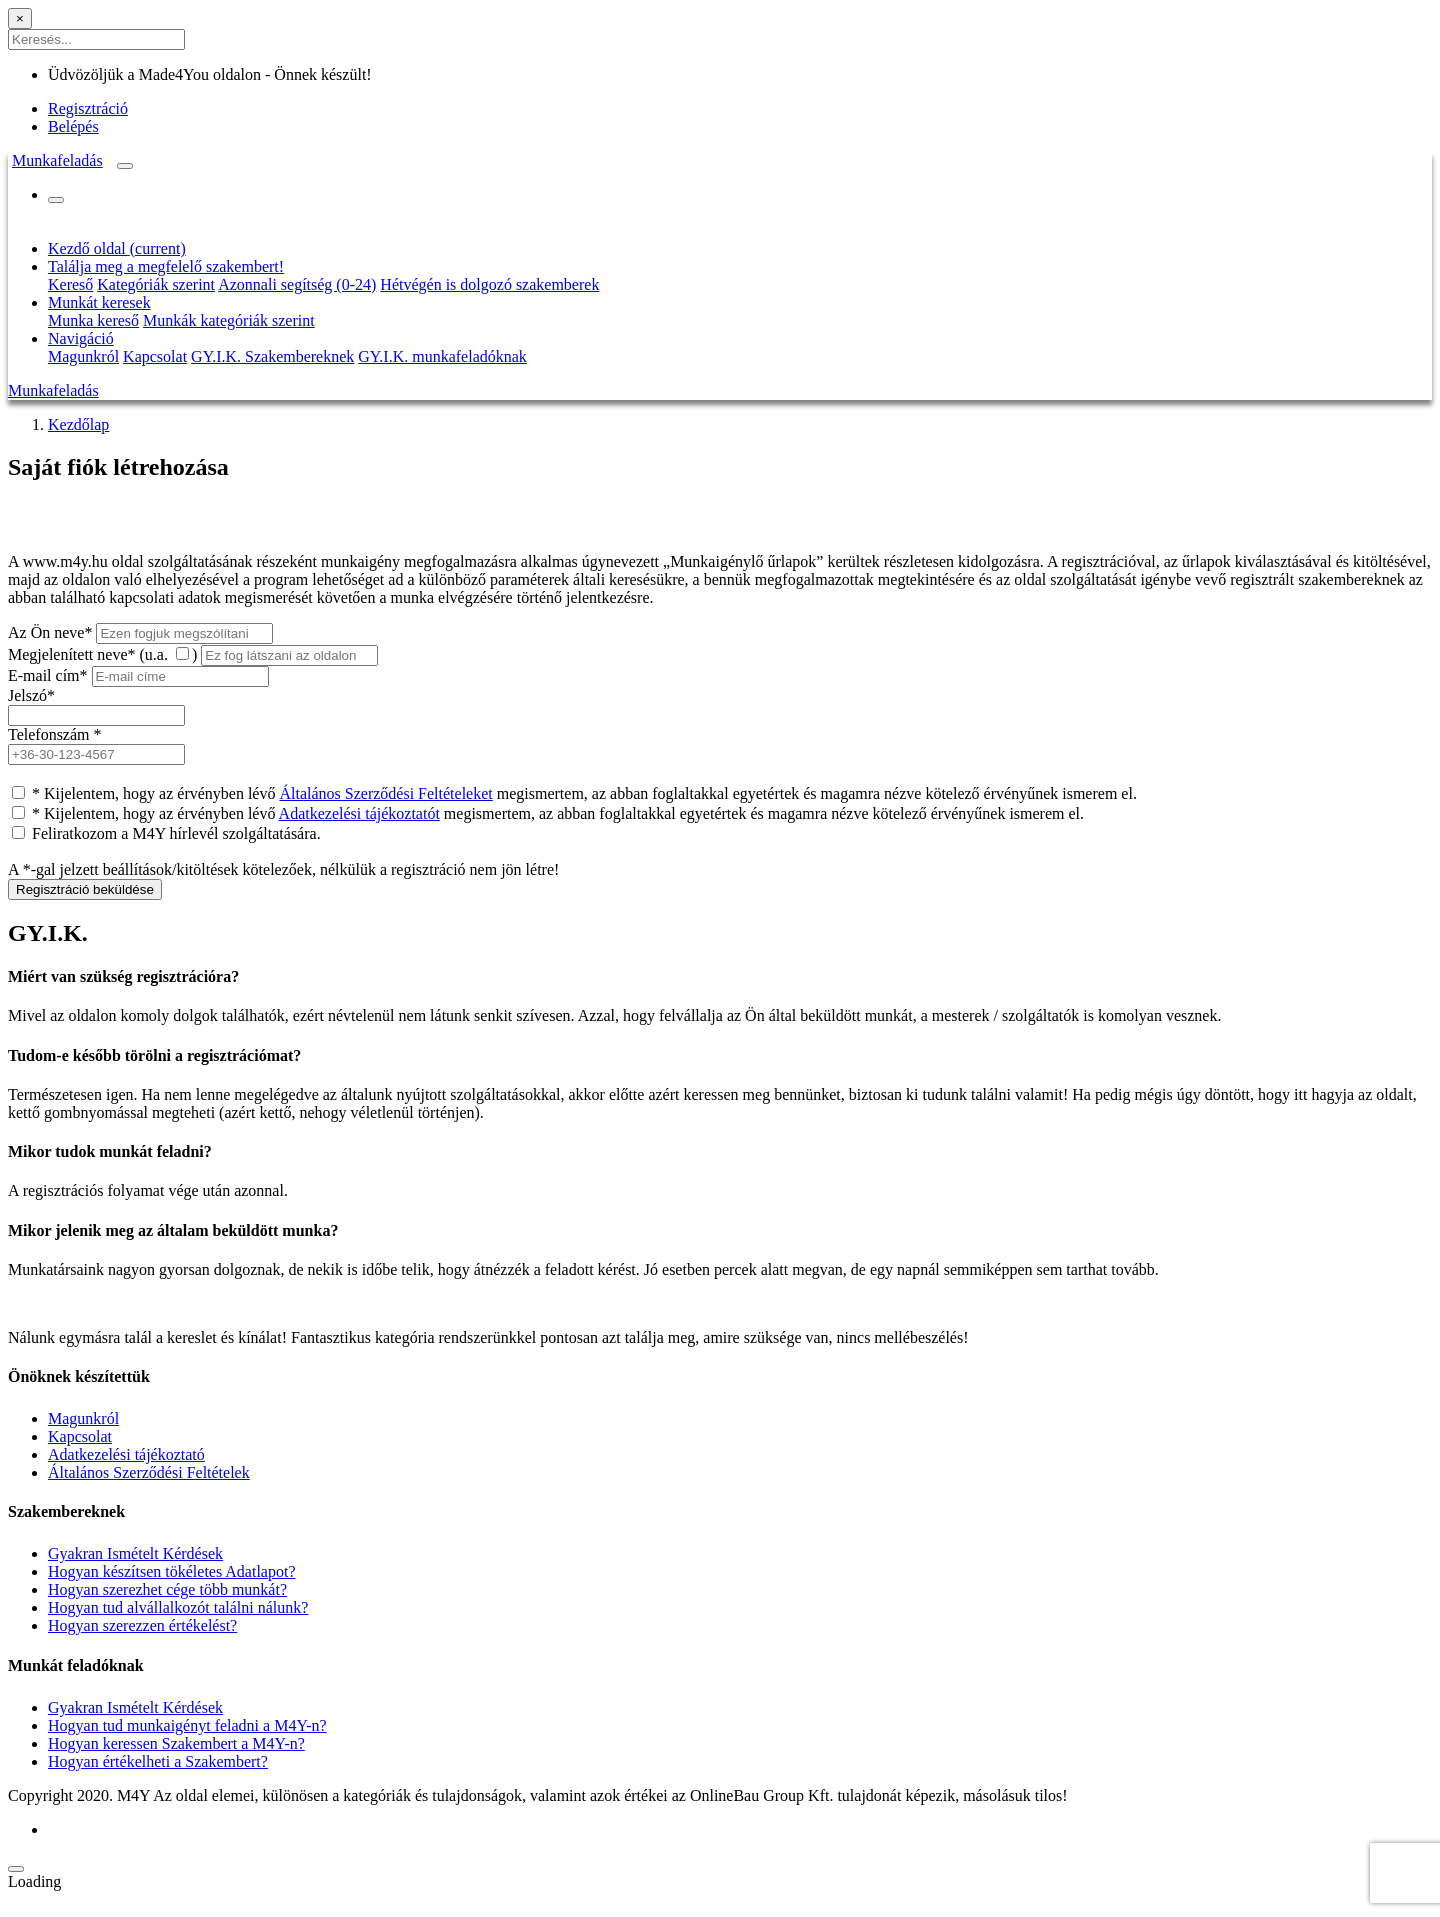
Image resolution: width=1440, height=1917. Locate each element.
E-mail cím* (48, 675)
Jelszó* (31, 695)
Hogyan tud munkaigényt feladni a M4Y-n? (187, 1725)
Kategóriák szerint (156, 284)
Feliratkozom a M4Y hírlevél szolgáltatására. (176, 833)
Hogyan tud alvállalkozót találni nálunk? (178, 1607)
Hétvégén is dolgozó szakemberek (489, 284)
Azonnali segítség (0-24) (297, 284)
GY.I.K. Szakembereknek (272, 356)
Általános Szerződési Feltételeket (385, 793)
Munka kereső (93, 320)
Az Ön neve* (50, 632)
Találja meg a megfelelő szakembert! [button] (166, 266)
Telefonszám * (55, 734)
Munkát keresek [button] (99, 302)
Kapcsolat (155, 356)
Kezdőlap (78, 424)
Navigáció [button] (81, 338)
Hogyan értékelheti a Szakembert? (158, 1761)
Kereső (70, 284)
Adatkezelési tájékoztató (126, 1454)
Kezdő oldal (117, 248)
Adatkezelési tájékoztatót (359, 813)
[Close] (20, 18)
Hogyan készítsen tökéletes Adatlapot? (171, 1571)
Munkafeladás (57, 160)
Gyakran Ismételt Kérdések (135, 1553)
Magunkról (83, 356)
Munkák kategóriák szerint (229, 320)
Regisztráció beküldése (85, 889)
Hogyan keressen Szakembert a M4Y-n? (176, 1743)
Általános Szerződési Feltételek (149, 1472)
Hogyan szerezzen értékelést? (142, 1625)
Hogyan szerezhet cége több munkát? (167, 1589)
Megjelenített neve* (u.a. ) (102, 654)
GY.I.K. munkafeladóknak (442, 356)
